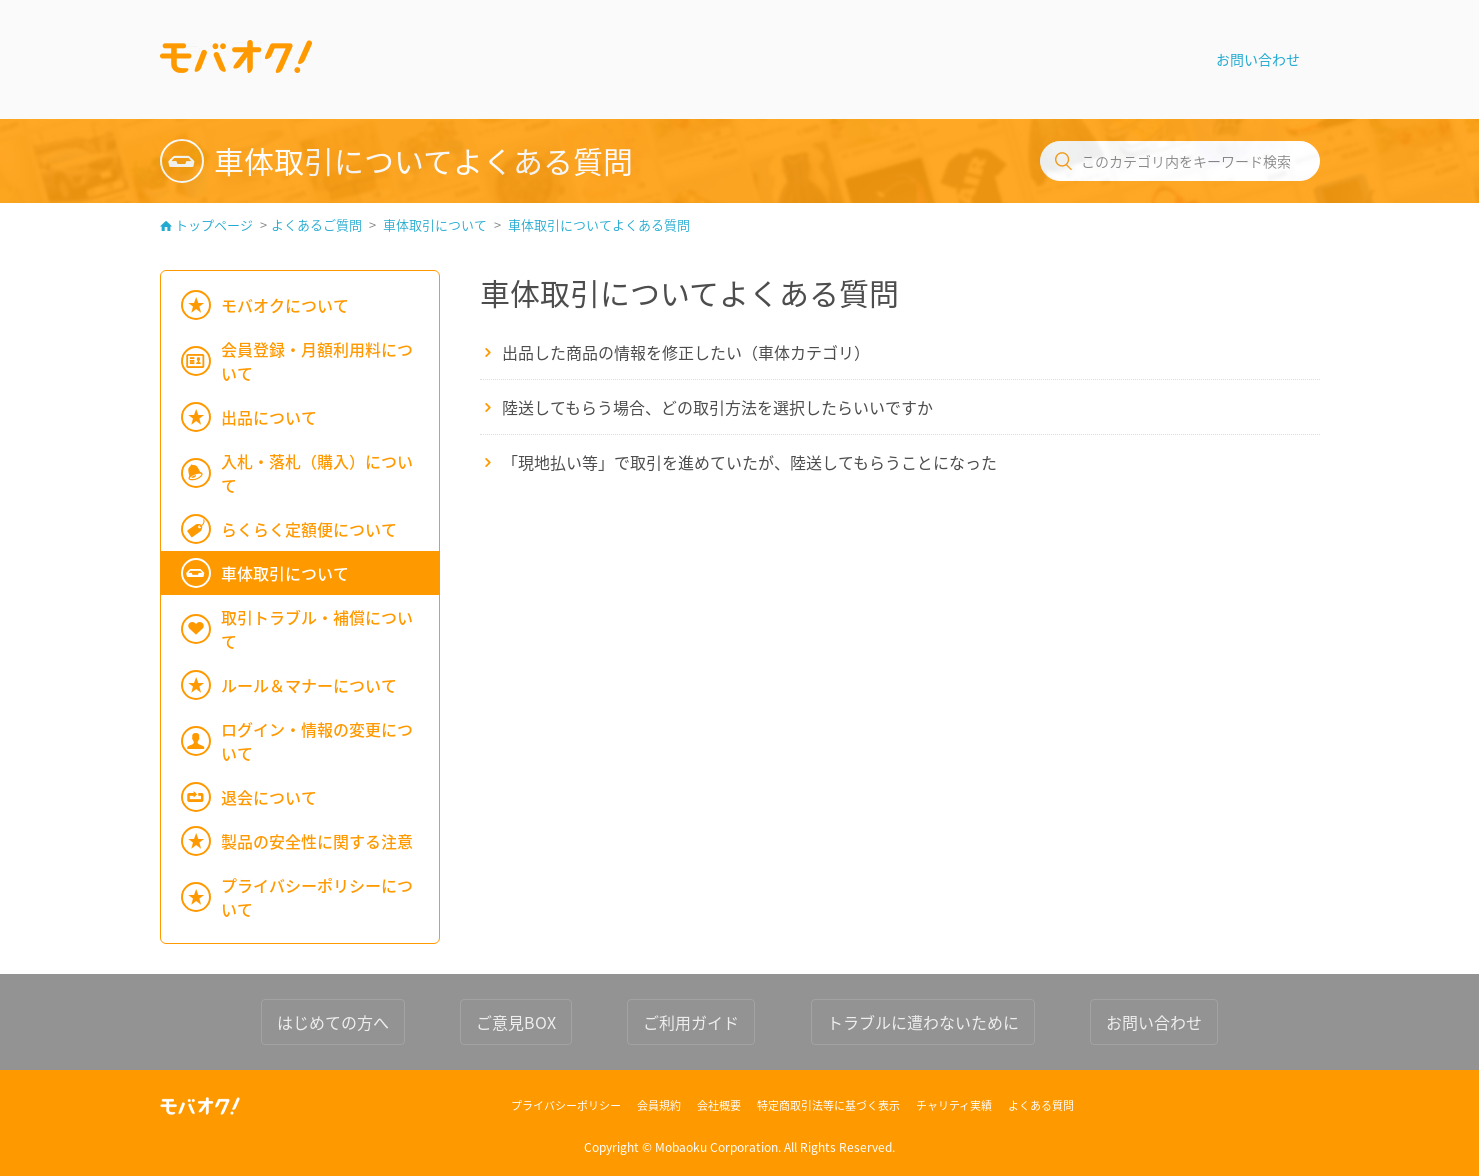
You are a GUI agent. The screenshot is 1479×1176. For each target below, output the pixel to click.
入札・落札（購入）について (317, 473)
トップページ (214, 224)
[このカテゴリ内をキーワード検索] (1180, 161)
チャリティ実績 (954, 1105)
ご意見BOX (516, 1022)
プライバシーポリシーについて (317, 897)
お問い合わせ (1258, 59)
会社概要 (719, 1105)
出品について (269, 417)
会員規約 (659, 1105)
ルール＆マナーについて (309, 685)
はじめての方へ (333, 1022)
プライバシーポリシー (566, 1105)
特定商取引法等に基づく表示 (828, 1105)
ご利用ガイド (691, 1022)
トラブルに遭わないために (923, 1022)
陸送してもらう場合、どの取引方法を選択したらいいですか (717, 407)
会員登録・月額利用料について (317, 361)
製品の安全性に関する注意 (317, 841)
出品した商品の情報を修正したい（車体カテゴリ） (686, 352)
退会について (269, 797)
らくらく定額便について (309, 529)
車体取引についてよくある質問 (599, 224)
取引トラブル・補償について (317, 629)
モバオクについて (285, 305)
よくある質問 (1041, 1105)
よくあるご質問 (316, 224)
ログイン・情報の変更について (317, 741)
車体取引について (435, 224)
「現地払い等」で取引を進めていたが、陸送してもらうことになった (749, 462)
